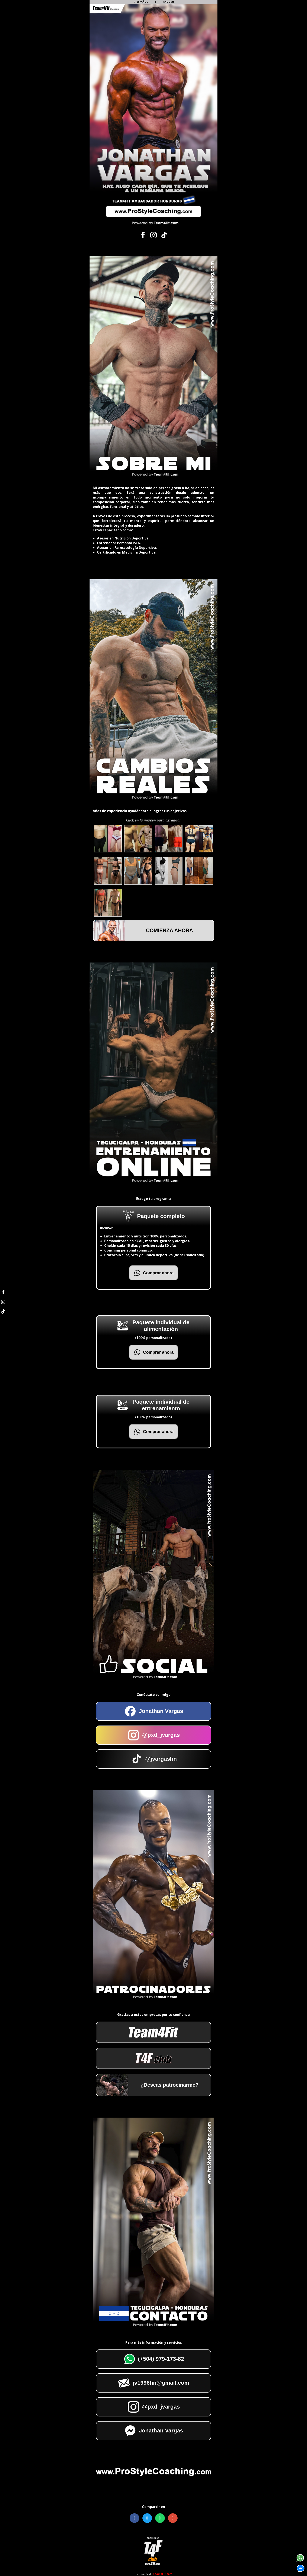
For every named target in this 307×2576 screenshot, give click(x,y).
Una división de (153, 2574)
